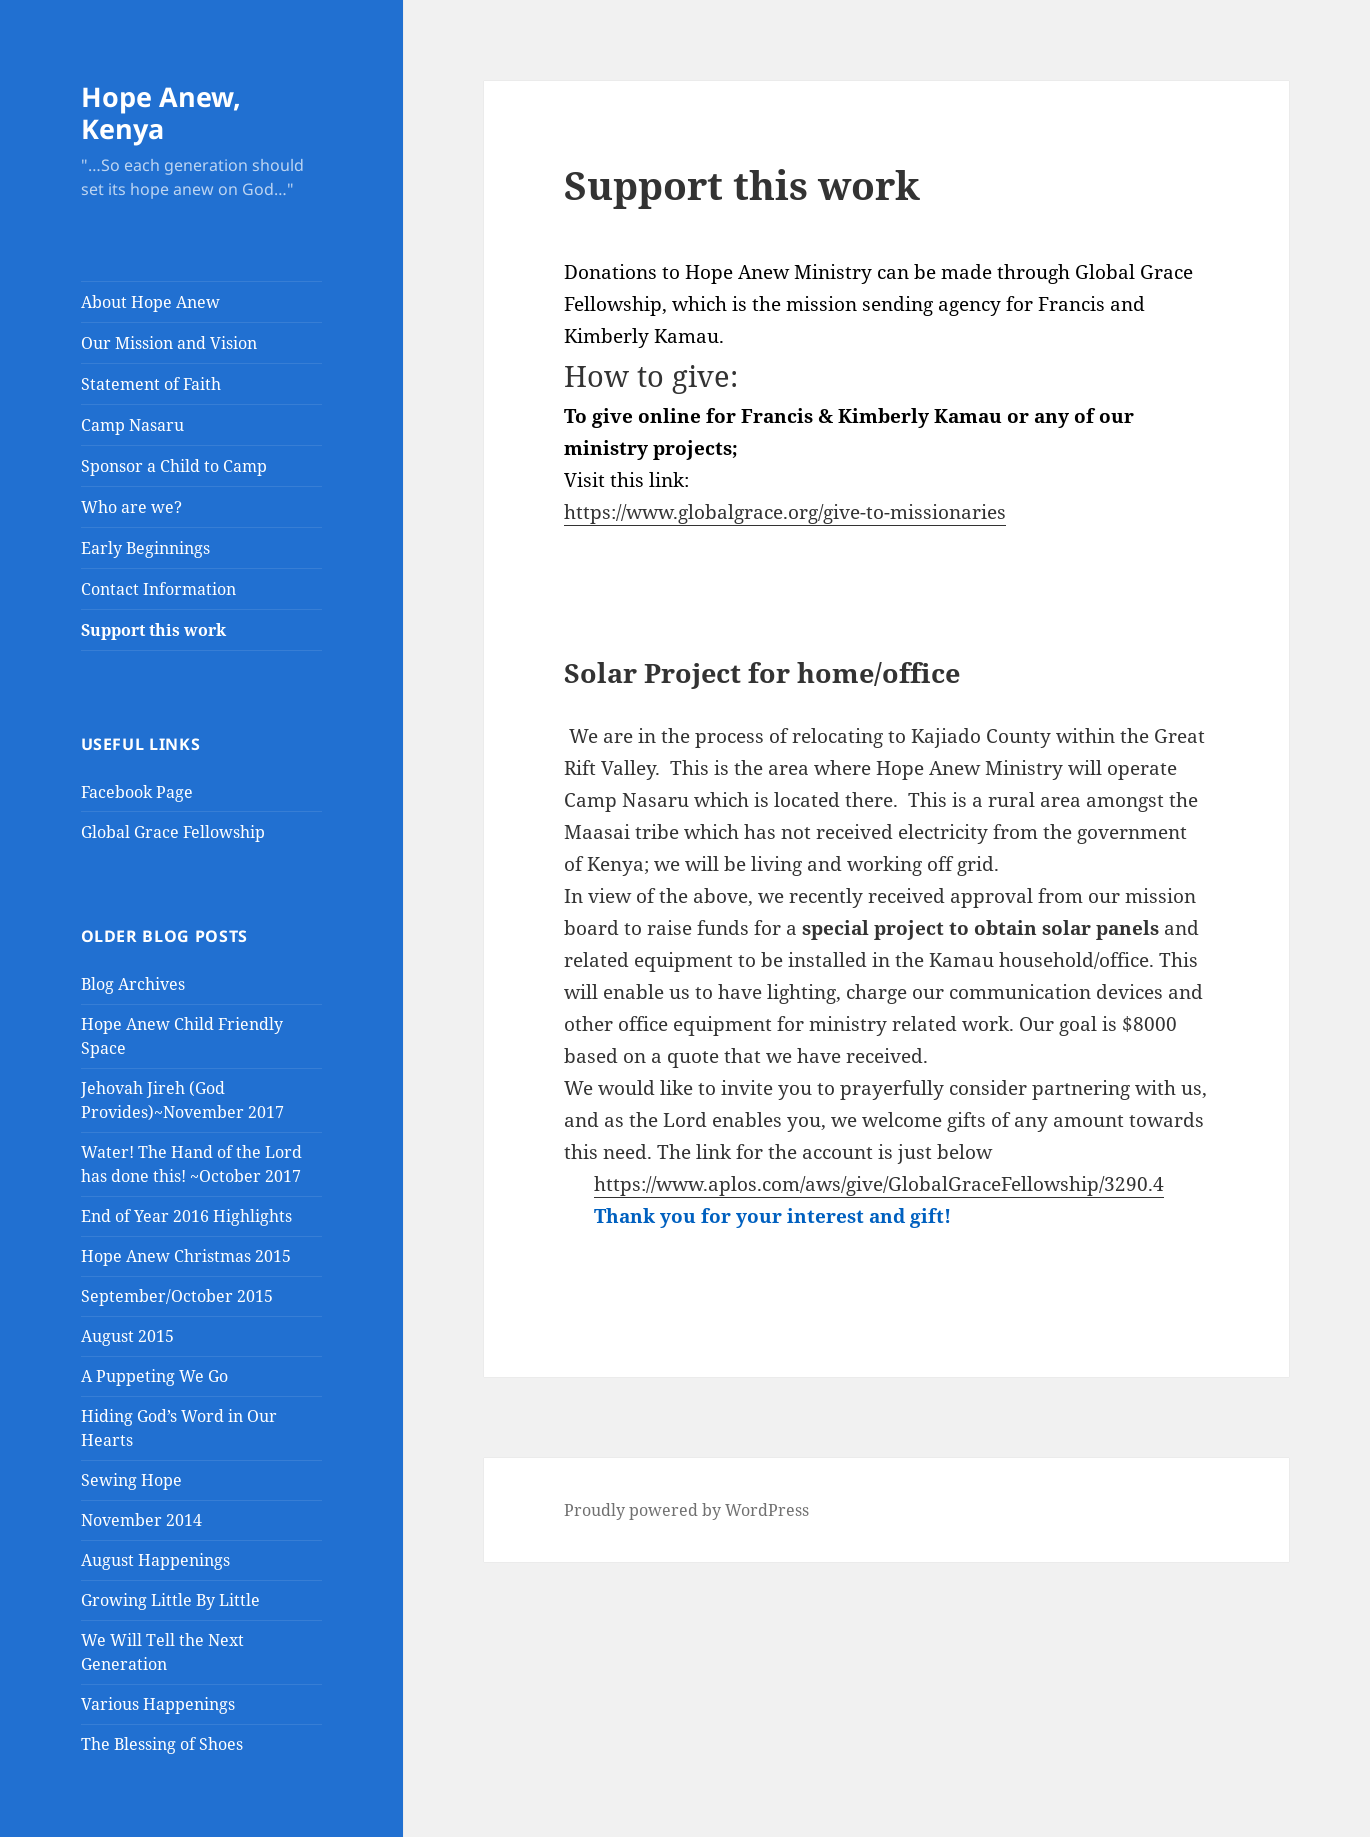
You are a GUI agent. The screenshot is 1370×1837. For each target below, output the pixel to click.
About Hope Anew (150, 302)
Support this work (153, 630)
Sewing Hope (131, 1480)
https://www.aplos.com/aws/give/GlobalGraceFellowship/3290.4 (879, 1184)
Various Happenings (158, 1704)
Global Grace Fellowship (173, 832)
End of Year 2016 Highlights (186, 1216)
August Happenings (155, 1560)
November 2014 (141, 1520)
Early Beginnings (145, 548)
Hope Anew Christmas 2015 (186, 1256)
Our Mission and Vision (169, 343)
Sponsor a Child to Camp (174, 466)
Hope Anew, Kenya (161, 112)
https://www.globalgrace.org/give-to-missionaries (785, 512)
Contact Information (158, 589)
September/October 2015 (177, 1296)
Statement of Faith (151, 384)
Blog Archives (133, 984)
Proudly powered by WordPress (686, 1510)
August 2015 (127, 1336)
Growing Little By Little (170, 1600)
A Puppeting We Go (154, 1376)
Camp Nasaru (132, 425)
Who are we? (131, 507)
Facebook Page (137, 792)
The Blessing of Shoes (162, 1744)
